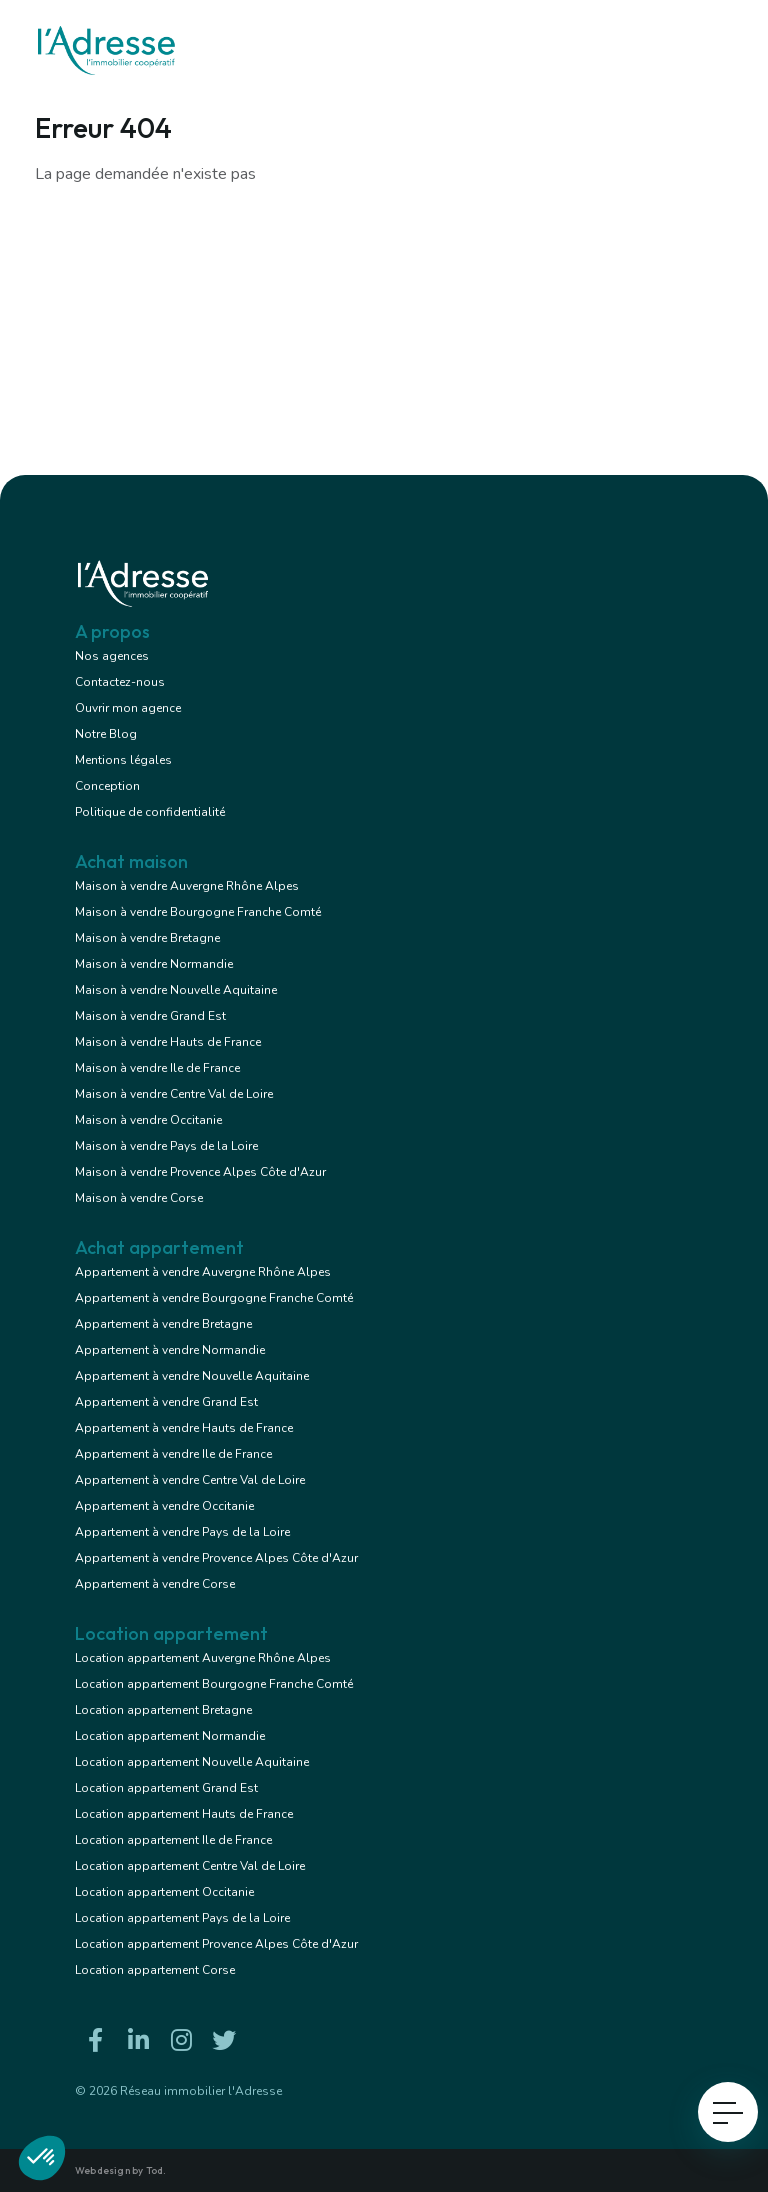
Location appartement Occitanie (164, 1892)
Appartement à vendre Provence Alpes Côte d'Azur (216, 1558)
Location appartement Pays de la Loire (182, 1918)
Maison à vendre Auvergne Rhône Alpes (187, 886)
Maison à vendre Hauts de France (168, 1042)
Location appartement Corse (155, 1970)
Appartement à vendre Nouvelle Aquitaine (192, 1376)
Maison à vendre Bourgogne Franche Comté (198, 912)
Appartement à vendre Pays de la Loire (182, 1532)
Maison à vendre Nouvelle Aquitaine (176, 990)
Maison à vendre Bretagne (147, 938)
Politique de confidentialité (150, 812)
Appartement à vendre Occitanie (164, 1506)
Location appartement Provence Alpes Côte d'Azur (216, 1944)
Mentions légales (123, 760)
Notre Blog (106, 734)
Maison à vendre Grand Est (150, 1016)
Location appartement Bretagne (163, 1710)
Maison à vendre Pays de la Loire (166, 1146)
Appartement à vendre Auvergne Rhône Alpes (203, 1272)
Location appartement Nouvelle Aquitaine (192, 1762)
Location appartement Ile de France (173, 1840)
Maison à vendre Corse (139, 1198)
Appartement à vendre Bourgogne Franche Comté (214, 1298)
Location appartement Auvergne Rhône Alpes (203, 1658)
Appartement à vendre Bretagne (163, 1324)
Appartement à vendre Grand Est (166, 1402)
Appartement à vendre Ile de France (173, 1454)
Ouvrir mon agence (128, 708)
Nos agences (112, 656)
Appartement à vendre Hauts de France (184, 1428)
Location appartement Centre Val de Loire (190, 1866)
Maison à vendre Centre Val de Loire (174, 1094)
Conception (107, 786)
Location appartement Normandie (170, 1736)
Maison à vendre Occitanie (148, 1120)
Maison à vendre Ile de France (157, 1068)
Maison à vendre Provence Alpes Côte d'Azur (200, 1172)
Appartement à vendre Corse (155, 1584)
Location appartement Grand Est (166, 1788)
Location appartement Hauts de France (184, 1814)
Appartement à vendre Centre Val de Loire (190, 1480)
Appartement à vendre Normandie (170, 1350)
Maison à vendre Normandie (154, 964)
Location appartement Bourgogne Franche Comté (214, 1684)
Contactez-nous (120, 682)
